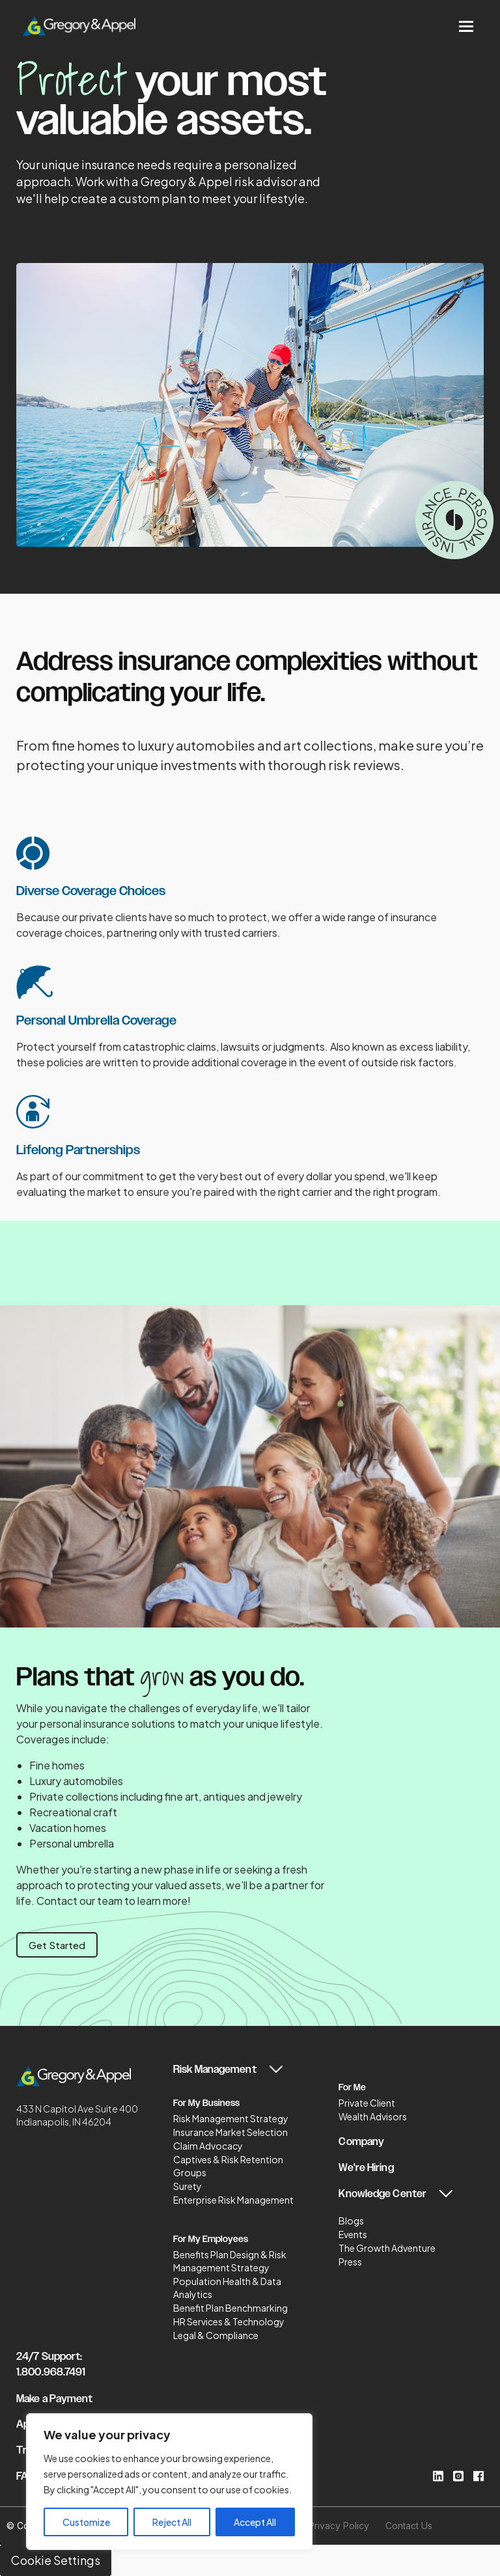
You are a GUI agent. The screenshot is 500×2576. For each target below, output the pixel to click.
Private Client (367, 2103)
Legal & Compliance (215, 2335)
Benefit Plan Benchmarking (230, 2308)
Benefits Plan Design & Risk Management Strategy (229, 2261)
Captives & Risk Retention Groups (228, 2166)
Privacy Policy (339, 2525)
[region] (169, 2481)
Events (353, 2234)
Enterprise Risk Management (233, 2200)
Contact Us (408, 2525)
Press (350, 2261)
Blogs (351, 2220)
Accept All (255, 2522)
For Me (352, 2088)
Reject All (171, 2522)
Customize (86, 2522)
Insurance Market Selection (230, 2132)
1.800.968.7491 (50, 2372)
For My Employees (210, 2239)
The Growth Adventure (387, 2248)
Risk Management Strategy (230, 2118)
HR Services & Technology (229, 2321)
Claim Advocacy (208, 2146)
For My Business (206, 2103)
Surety (187, 2186)
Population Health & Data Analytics (227, 2287)
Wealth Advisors (373, 2116)
